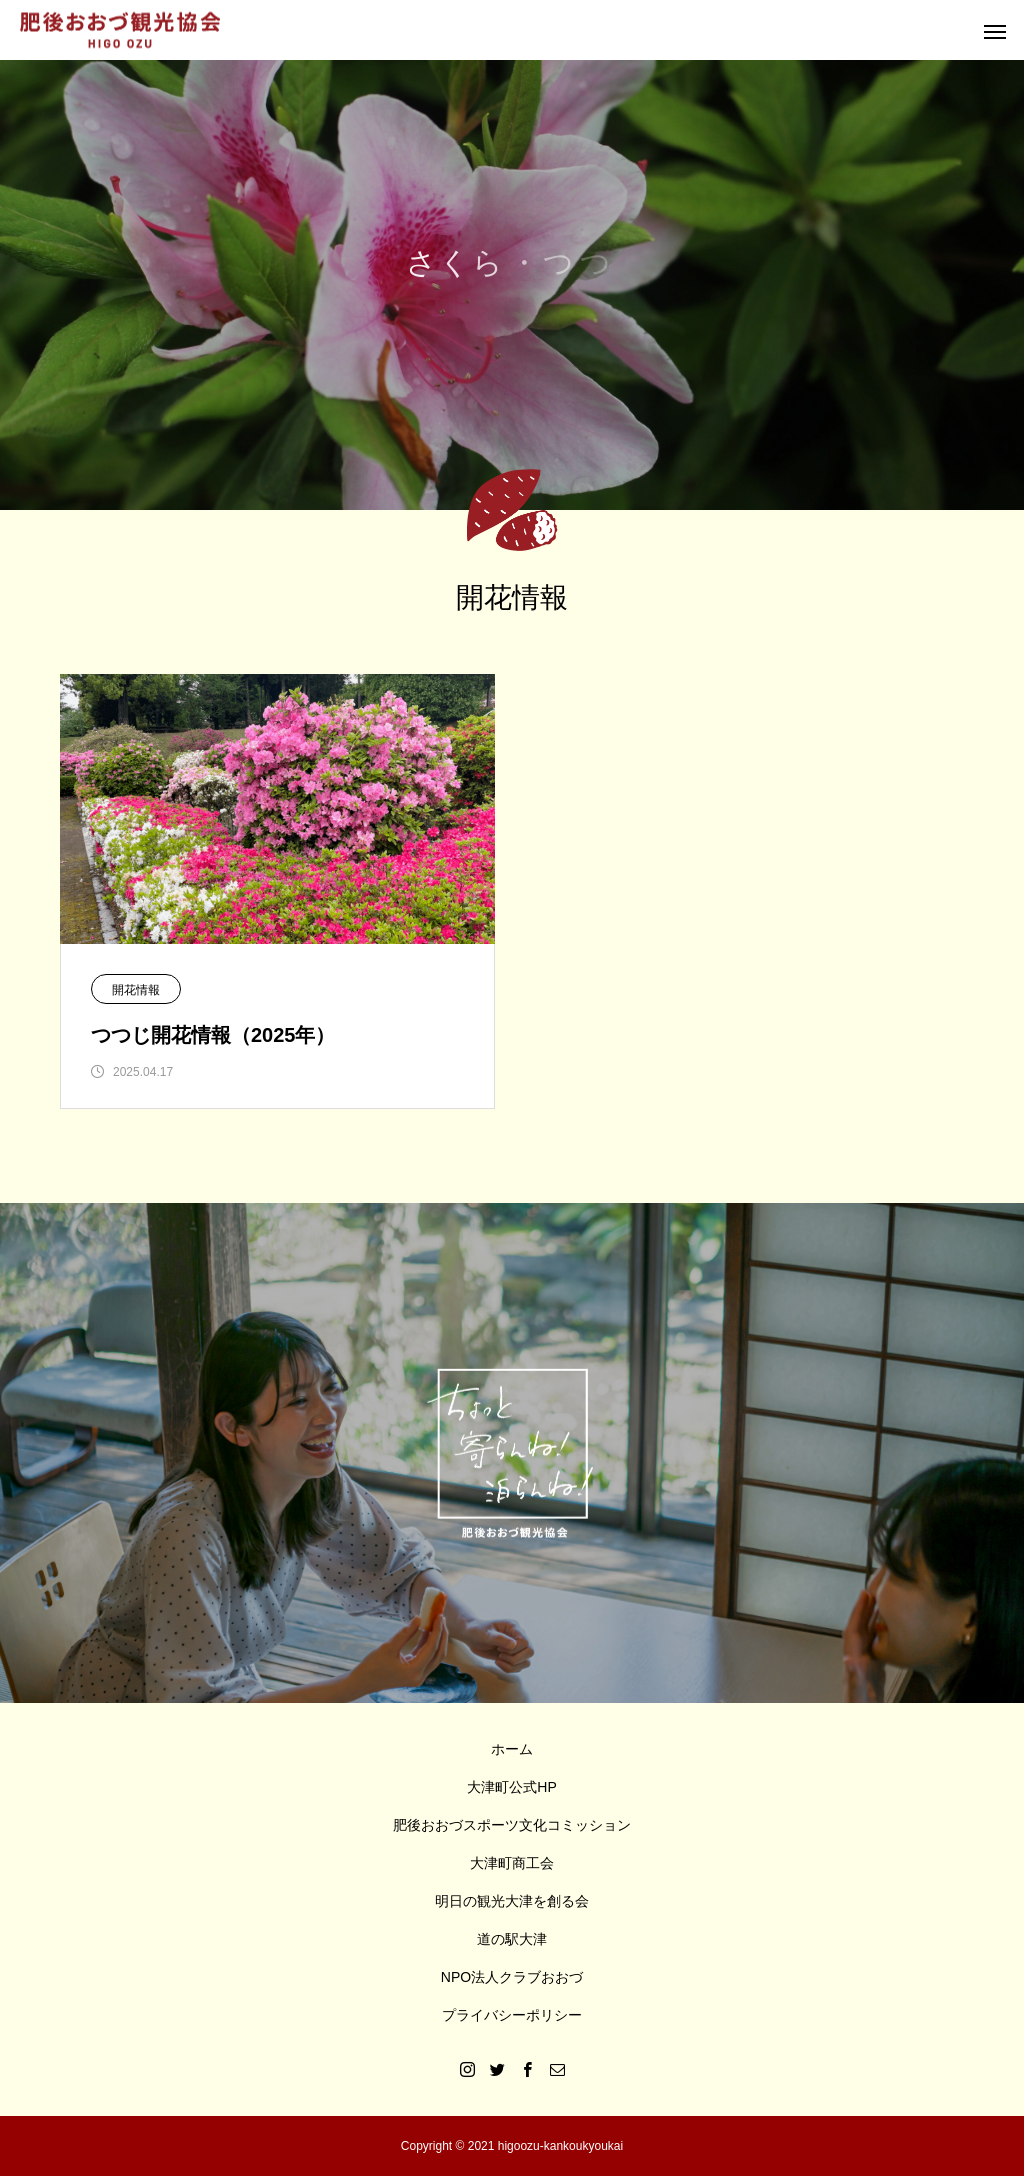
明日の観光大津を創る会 (512, 1901)
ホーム (512, 1749)
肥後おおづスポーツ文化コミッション (512, 1825)
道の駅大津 (512, 1939)
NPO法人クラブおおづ (512, 1977)
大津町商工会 (512, 1863)
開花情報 (136, 990)
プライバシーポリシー (512, 2015)
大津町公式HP (511, 1787)
